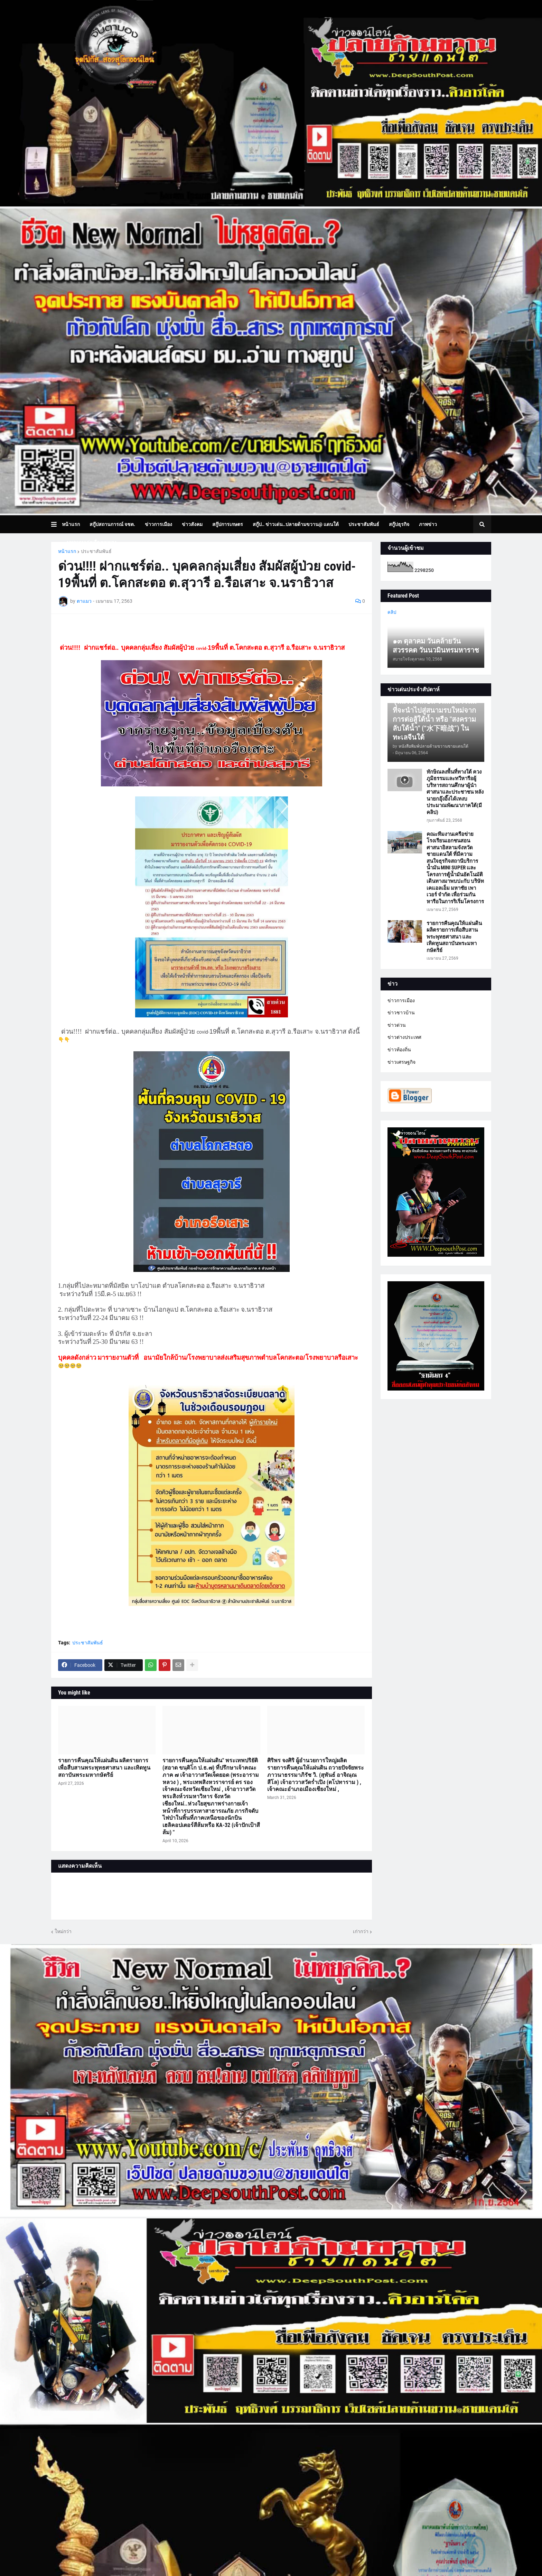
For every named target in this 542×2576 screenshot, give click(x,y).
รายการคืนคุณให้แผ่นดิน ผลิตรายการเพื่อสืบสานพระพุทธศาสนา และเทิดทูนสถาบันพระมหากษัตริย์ (104, 1767)
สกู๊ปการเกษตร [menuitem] (227, 524)
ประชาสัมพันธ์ (96, 551)
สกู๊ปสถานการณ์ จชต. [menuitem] (112, 524)
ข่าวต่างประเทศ (404, 1037)
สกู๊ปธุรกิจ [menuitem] (399, 524)
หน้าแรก (67, 551)
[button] (56, 524)
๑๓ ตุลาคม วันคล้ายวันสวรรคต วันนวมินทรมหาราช (436, 645)
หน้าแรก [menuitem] (71, 524)
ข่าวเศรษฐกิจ (401, 1062)
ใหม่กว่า (63, 1931)
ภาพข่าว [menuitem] (428, 524)
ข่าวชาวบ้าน (401, 1012)
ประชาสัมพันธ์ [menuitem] (363, 524)
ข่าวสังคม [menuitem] (192, 524)
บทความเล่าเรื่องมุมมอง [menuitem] (91, 542)
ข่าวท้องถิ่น (399, 1049)
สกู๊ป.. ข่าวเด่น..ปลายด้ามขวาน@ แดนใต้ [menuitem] (296, 524)
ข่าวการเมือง (401, 1000)
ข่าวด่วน (396, 1025)
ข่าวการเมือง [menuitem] (158, 524)
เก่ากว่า (360, 1931)
